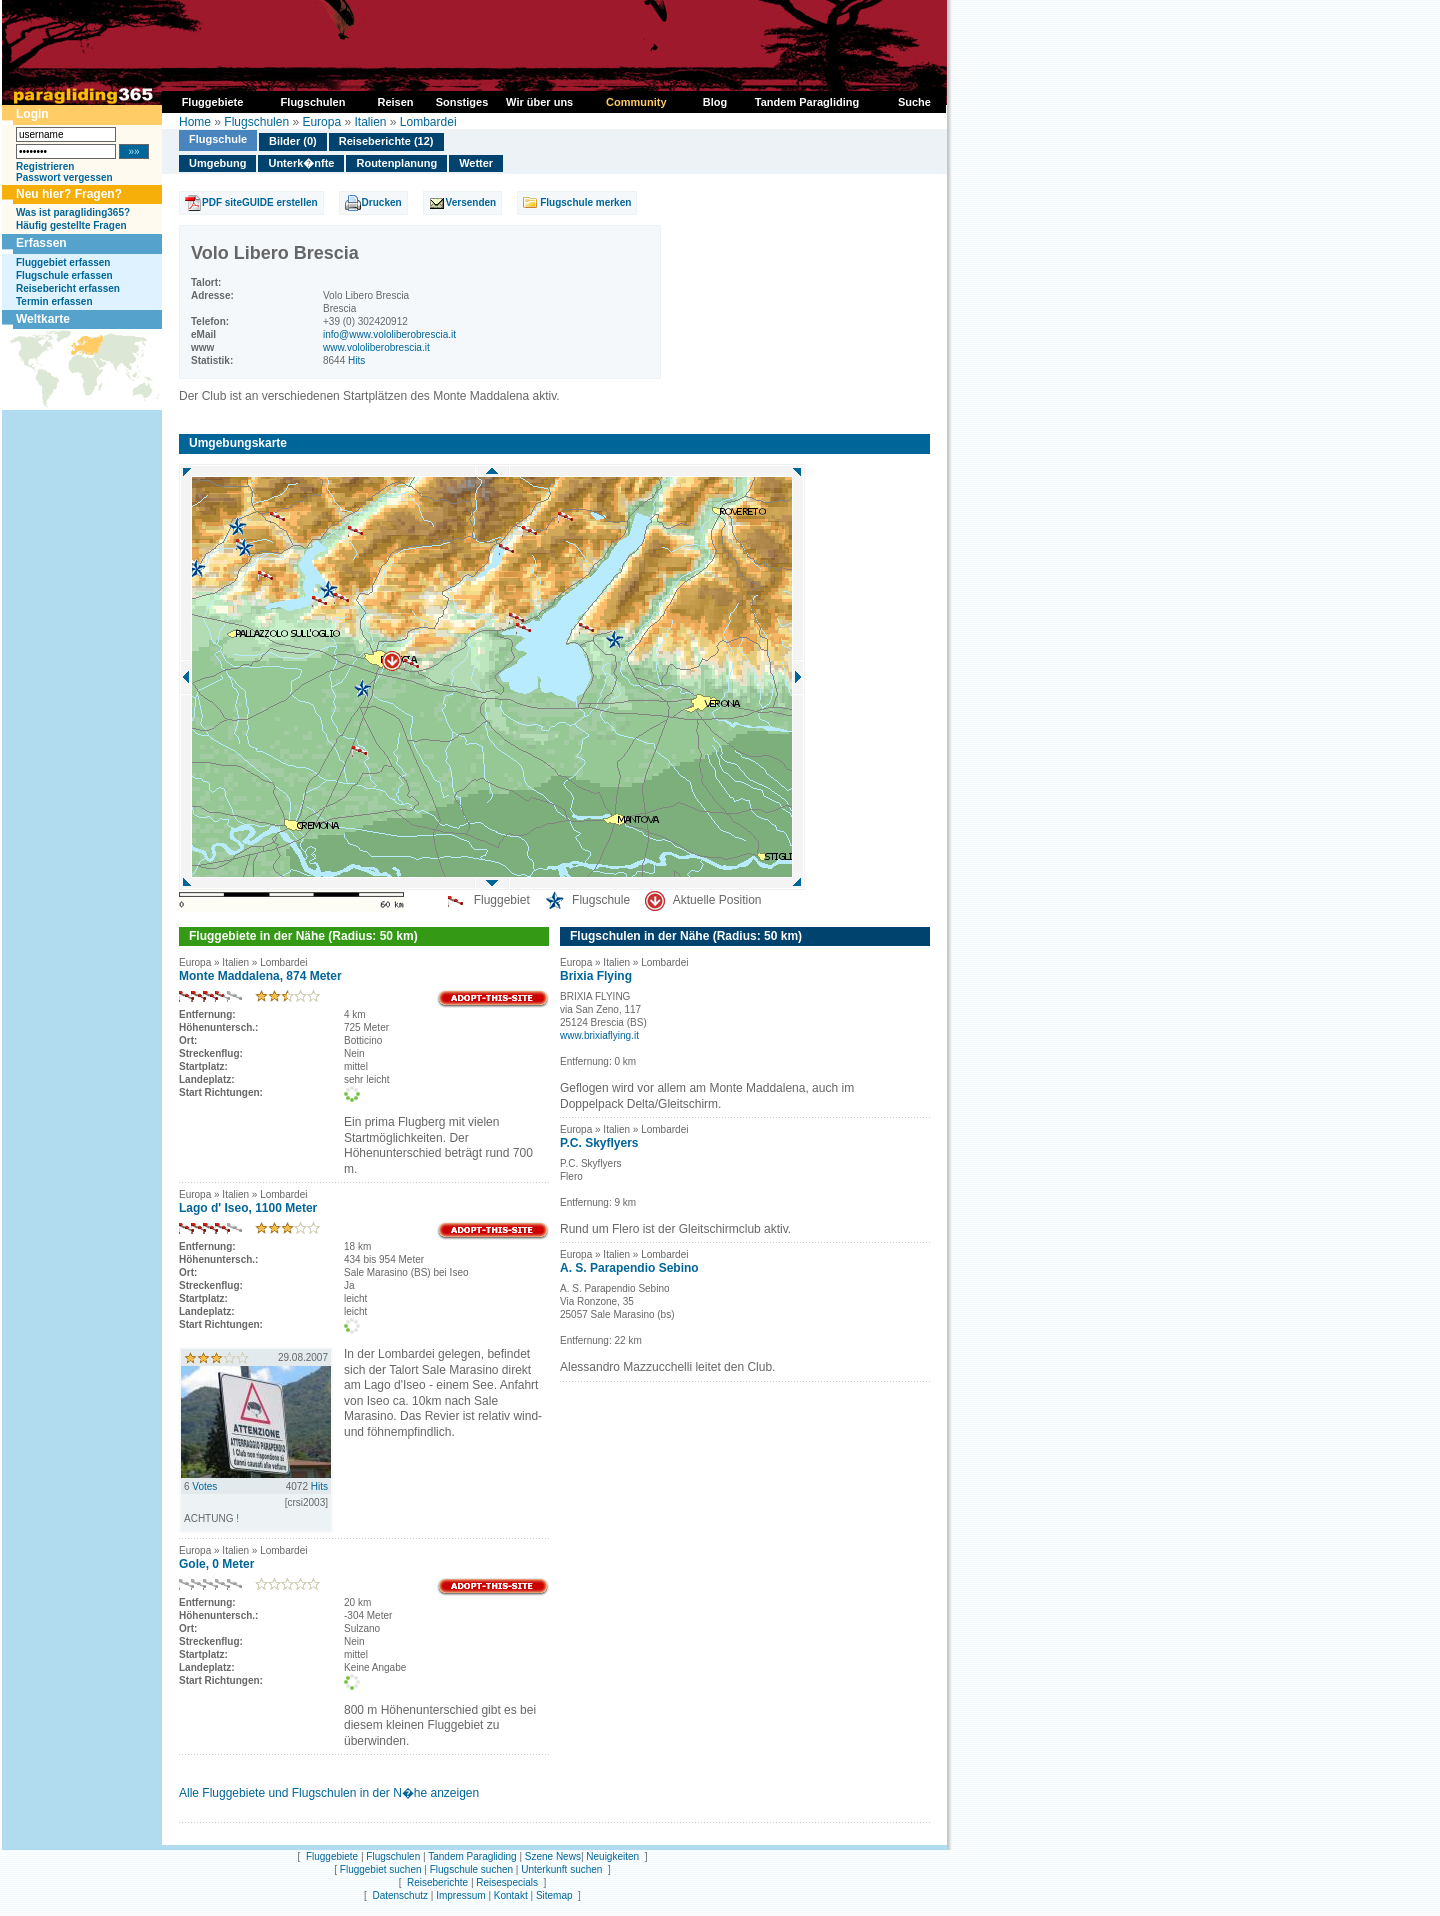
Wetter (476, 163)
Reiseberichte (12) (386, 141)
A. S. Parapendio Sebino (629, 1268)
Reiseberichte (437, 1882)
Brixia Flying (596, 976)
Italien (370, 122)
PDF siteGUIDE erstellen (260, 202)
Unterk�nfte (301, 163)
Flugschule (218, 139)
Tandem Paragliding (472, 1856)
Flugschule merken (585, 202)
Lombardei (428, 122)
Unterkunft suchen (561, 1869)
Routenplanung (396, 163)
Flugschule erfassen (64, 275)
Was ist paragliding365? (73, 212)
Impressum (460, 1895)
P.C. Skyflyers (599, 1143)
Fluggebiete (332, 1856)
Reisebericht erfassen (68, 288)
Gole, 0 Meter (216, 1564)
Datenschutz (400, 1895)
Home (195, 122)
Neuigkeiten (612, 1856)
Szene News (553, 1856)
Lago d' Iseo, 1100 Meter (248, 1208)
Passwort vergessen (64, 177)
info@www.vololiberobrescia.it (389, 334)
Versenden (471, 202)
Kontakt (511, 1895)
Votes (204, 1486)
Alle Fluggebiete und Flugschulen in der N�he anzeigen (329, 1793)
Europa (321, 122)
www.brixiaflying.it (599, 1035)
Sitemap (554, 1895)
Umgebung (217, 163)
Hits (356, 360)
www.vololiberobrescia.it (376, 347)
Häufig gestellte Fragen (71, 225)
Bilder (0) (293, 141)
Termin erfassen (54, 301)
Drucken (382, 202)
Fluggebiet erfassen (63, 262)
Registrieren (45, 166)
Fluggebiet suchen (381, 1869)
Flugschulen (256, 122)
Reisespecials (507, 1882)
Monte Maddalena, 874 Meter (260, 976)
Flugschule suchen (471, 1869)
